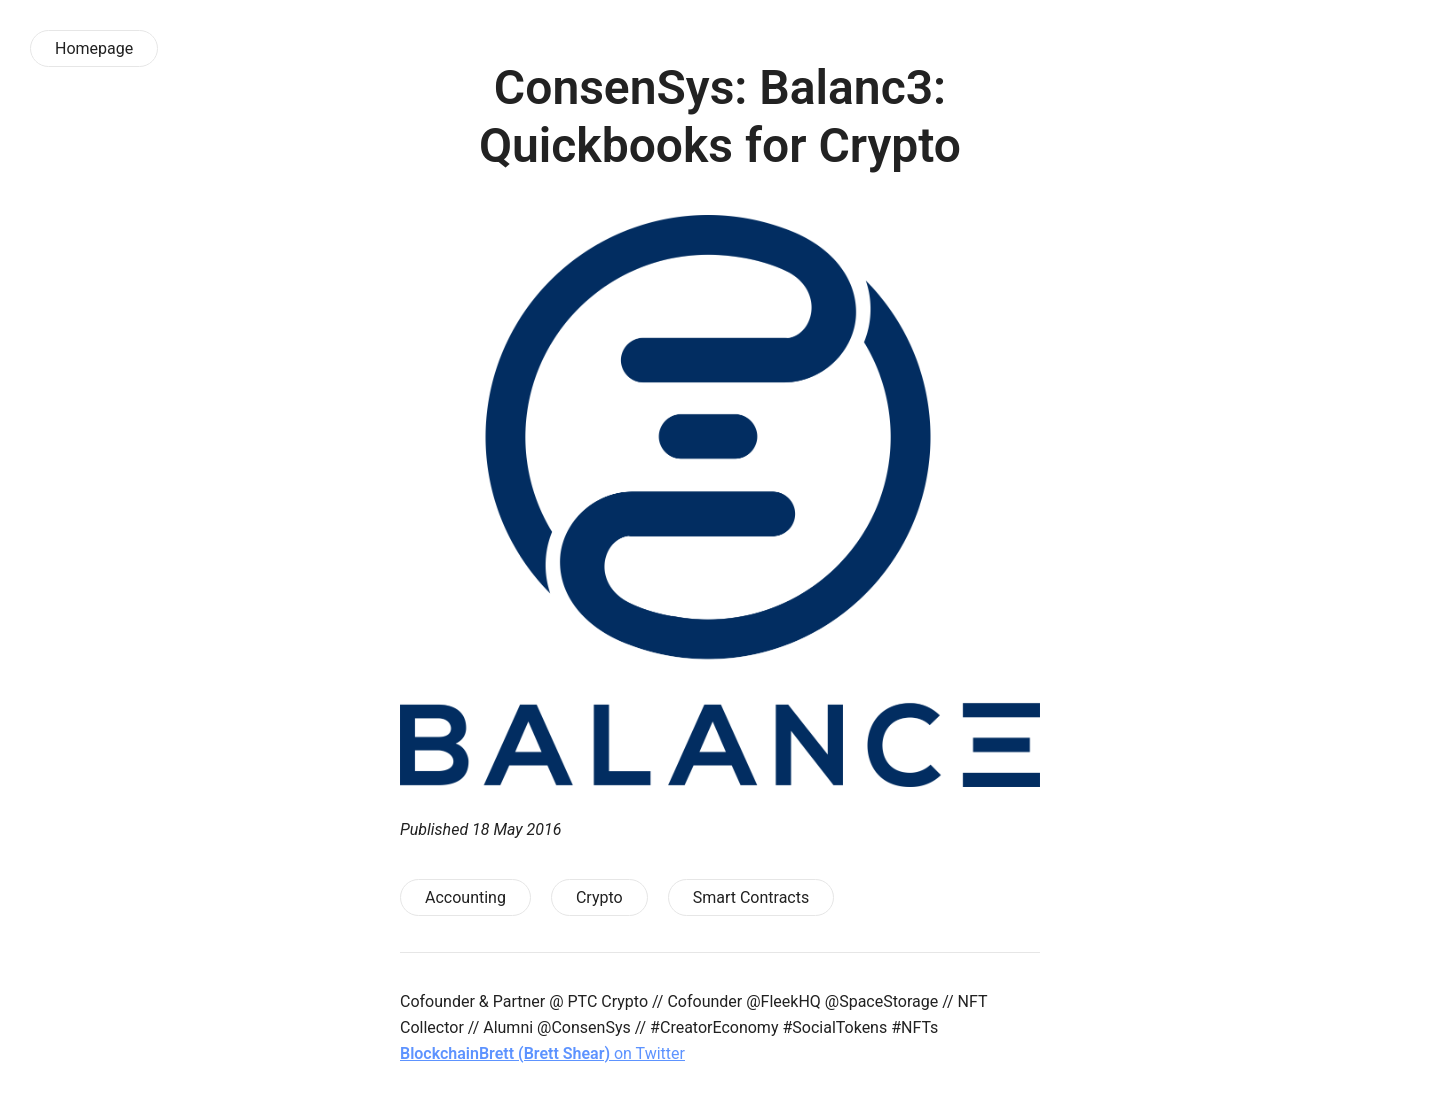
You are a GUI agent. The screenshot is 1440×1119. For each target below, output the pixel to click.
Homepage (94, 48)
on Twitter (542, 1053)
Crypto (599, 897)
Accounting (465, 897)
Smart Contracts (751, 897)
